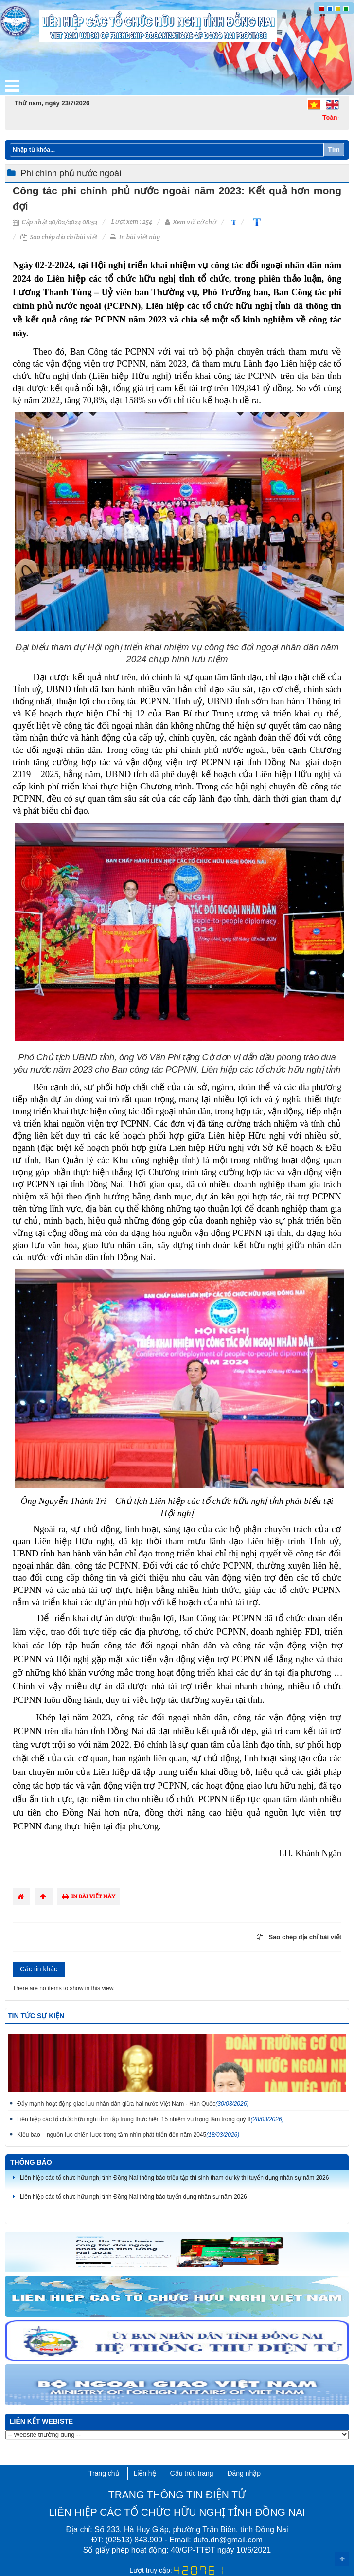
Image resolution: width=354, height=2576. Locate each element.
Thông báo (31, 2162)
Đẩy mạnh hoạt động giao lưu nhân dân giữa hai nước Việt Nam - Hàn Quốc (132, 2103)
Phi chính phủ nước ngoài (70, 173)
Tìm (334, 150)
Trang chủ (104, 2473)
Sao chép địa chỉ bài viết (59, 237)
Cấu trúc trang (191, 2473)
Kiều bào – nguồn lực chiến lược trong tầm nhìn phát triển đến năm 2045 (128, 2134)
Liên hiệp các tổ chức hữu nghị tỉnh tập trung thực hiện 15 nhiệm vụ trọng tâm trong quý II (150, 2119)
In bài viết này (135, 237)
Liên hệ (145, 2473)
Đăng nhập (244, 2473)
